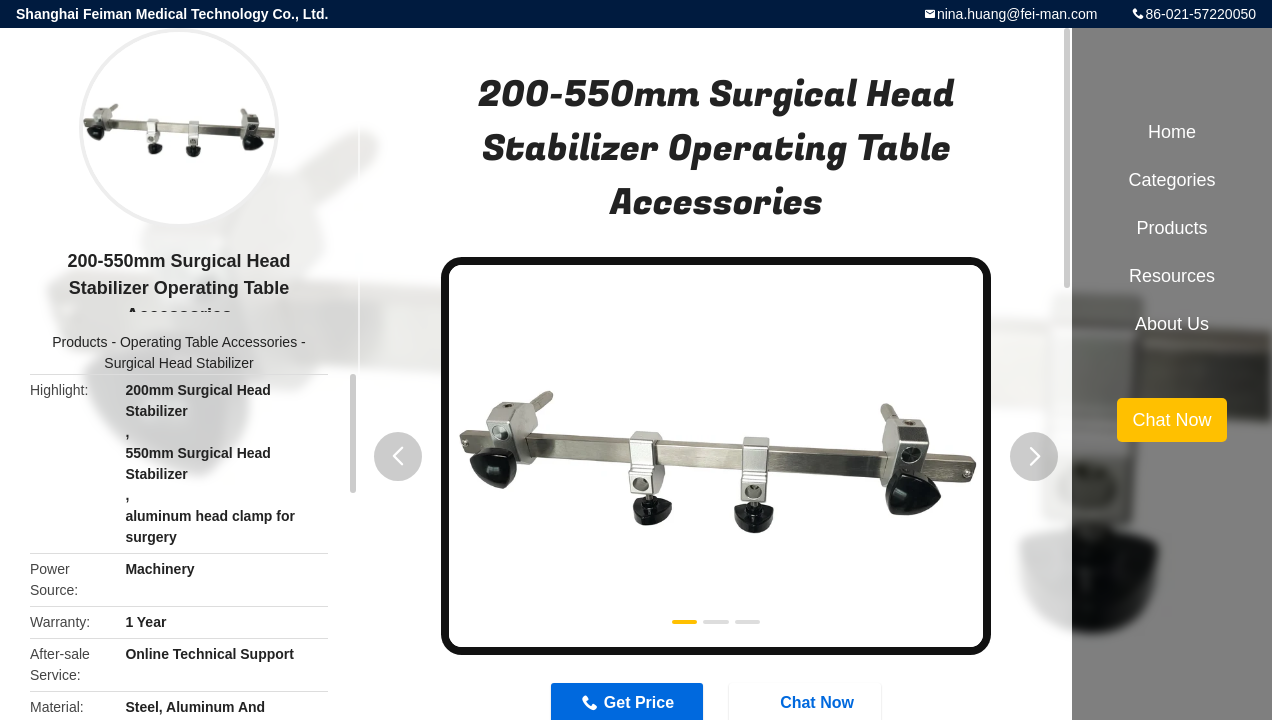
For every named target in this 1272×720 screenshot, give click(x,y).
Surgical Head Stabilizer (178, 363)
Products (79, 342)
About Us (1172, 324)
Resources (1172, 276)
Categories (1171, 180)
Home (1172, 132)
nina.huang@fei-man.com (1017, 14)
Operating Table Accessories (208, 342)
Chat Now (1171, 420)
